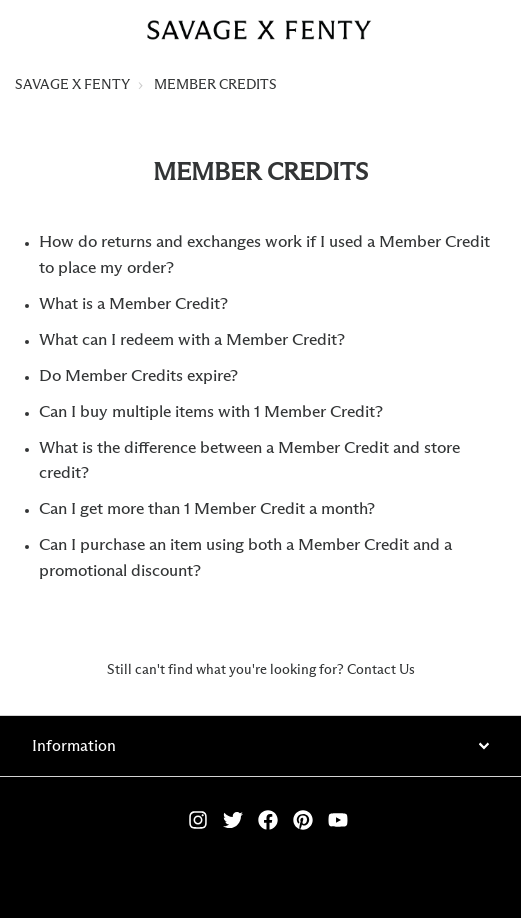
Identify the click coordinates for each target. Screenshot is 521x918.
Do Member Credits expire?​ (138, 376)
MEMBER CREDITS (215, 85)
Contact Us (381, 670)
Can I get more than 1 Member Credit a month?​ (207, 509)
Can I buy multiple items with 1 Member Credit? (211, 412)
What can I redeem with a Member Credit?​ (192, 340)
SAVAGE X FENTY (72, 85)
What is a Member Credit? (133, 304)
